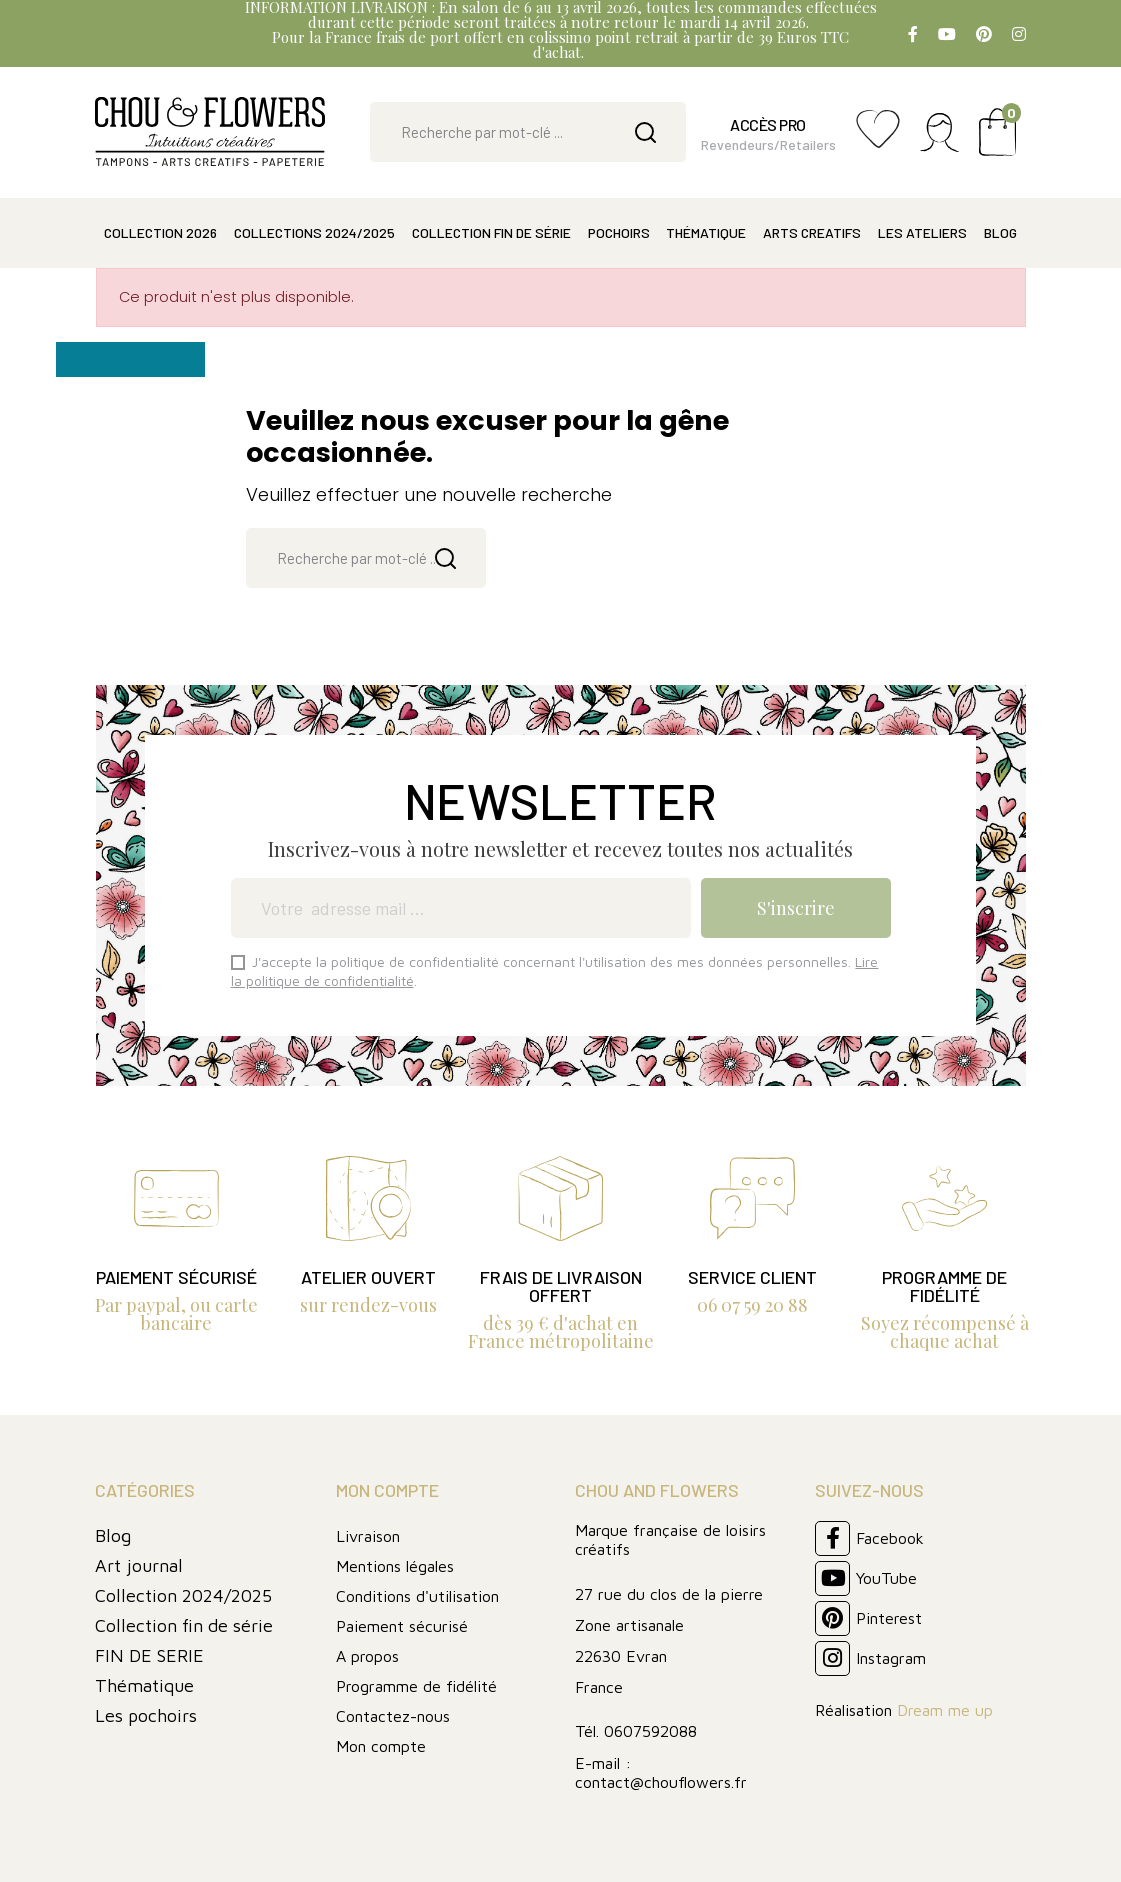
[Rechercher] (527, 132)
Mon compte (381, 1746)
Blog (113, 1535)
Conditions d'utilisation (417, 1596)
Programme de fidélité (416, 1686)
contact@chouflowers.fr (661, 1782)
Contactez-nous (393, 1716)
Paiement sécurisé (402, 1626)
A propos (367, 1656)
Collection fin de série (184, 1625)
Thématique (144, 1685)
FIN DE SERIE (149, 1655)
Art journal (139, 1565)
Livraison (368, 1536)
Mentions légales (395, 1566)
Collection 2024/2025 (183, 1595)
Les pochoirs (146, 1715)
